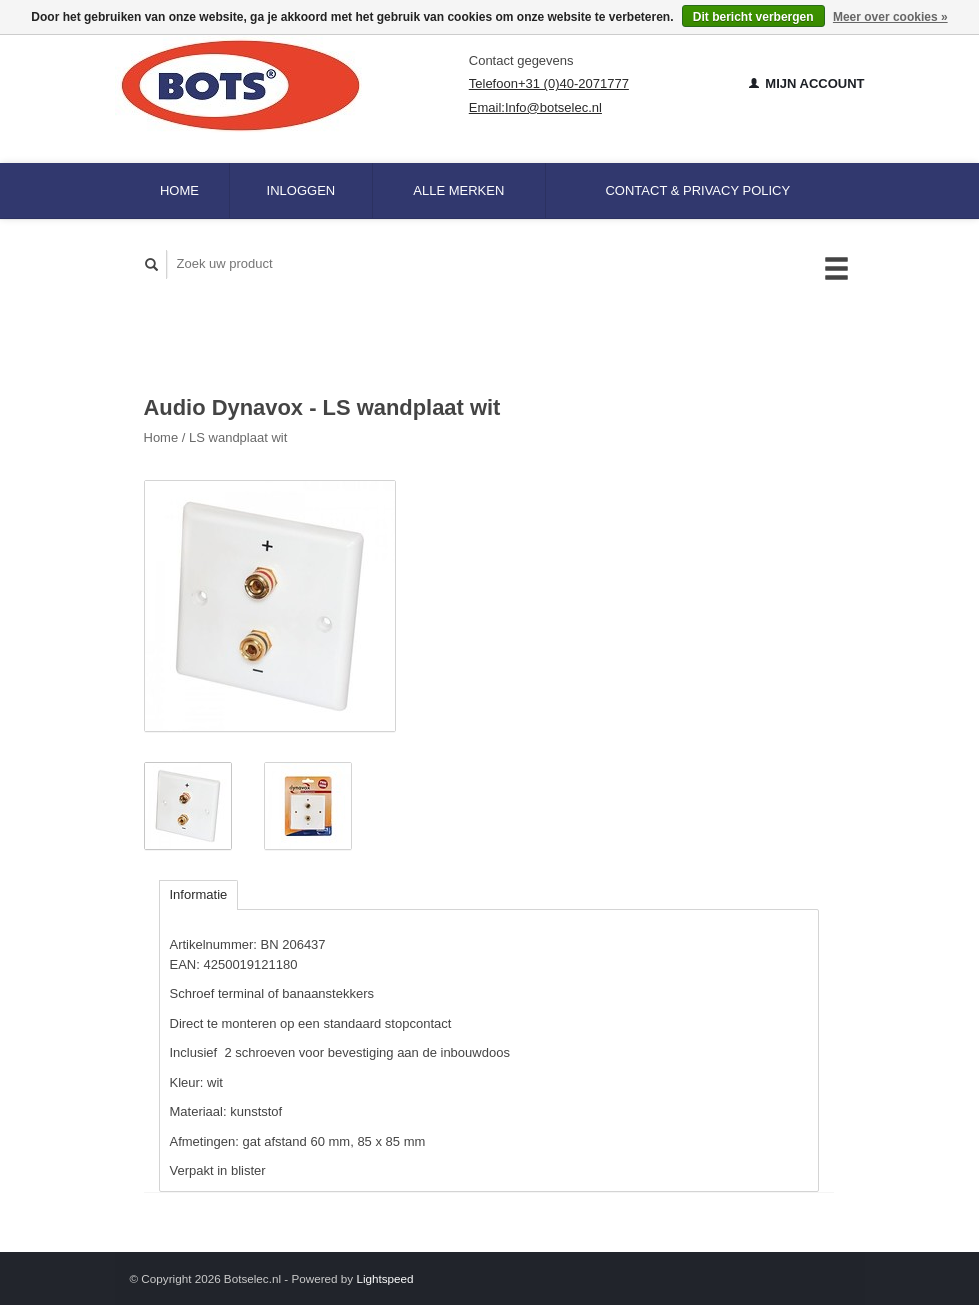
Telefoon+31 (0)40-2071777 (549, 83)
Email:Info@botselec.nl (535, 107)
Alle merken (458, 190)
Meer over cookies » (890, 17)
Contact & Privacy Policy (697, 190)
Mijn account (807, 83)
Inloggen (301, 190)
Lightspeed (384, 1278)
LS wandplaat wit (238, 437)
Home (179, 190)
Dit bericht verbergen (753, 17)
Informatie (199, 894)
